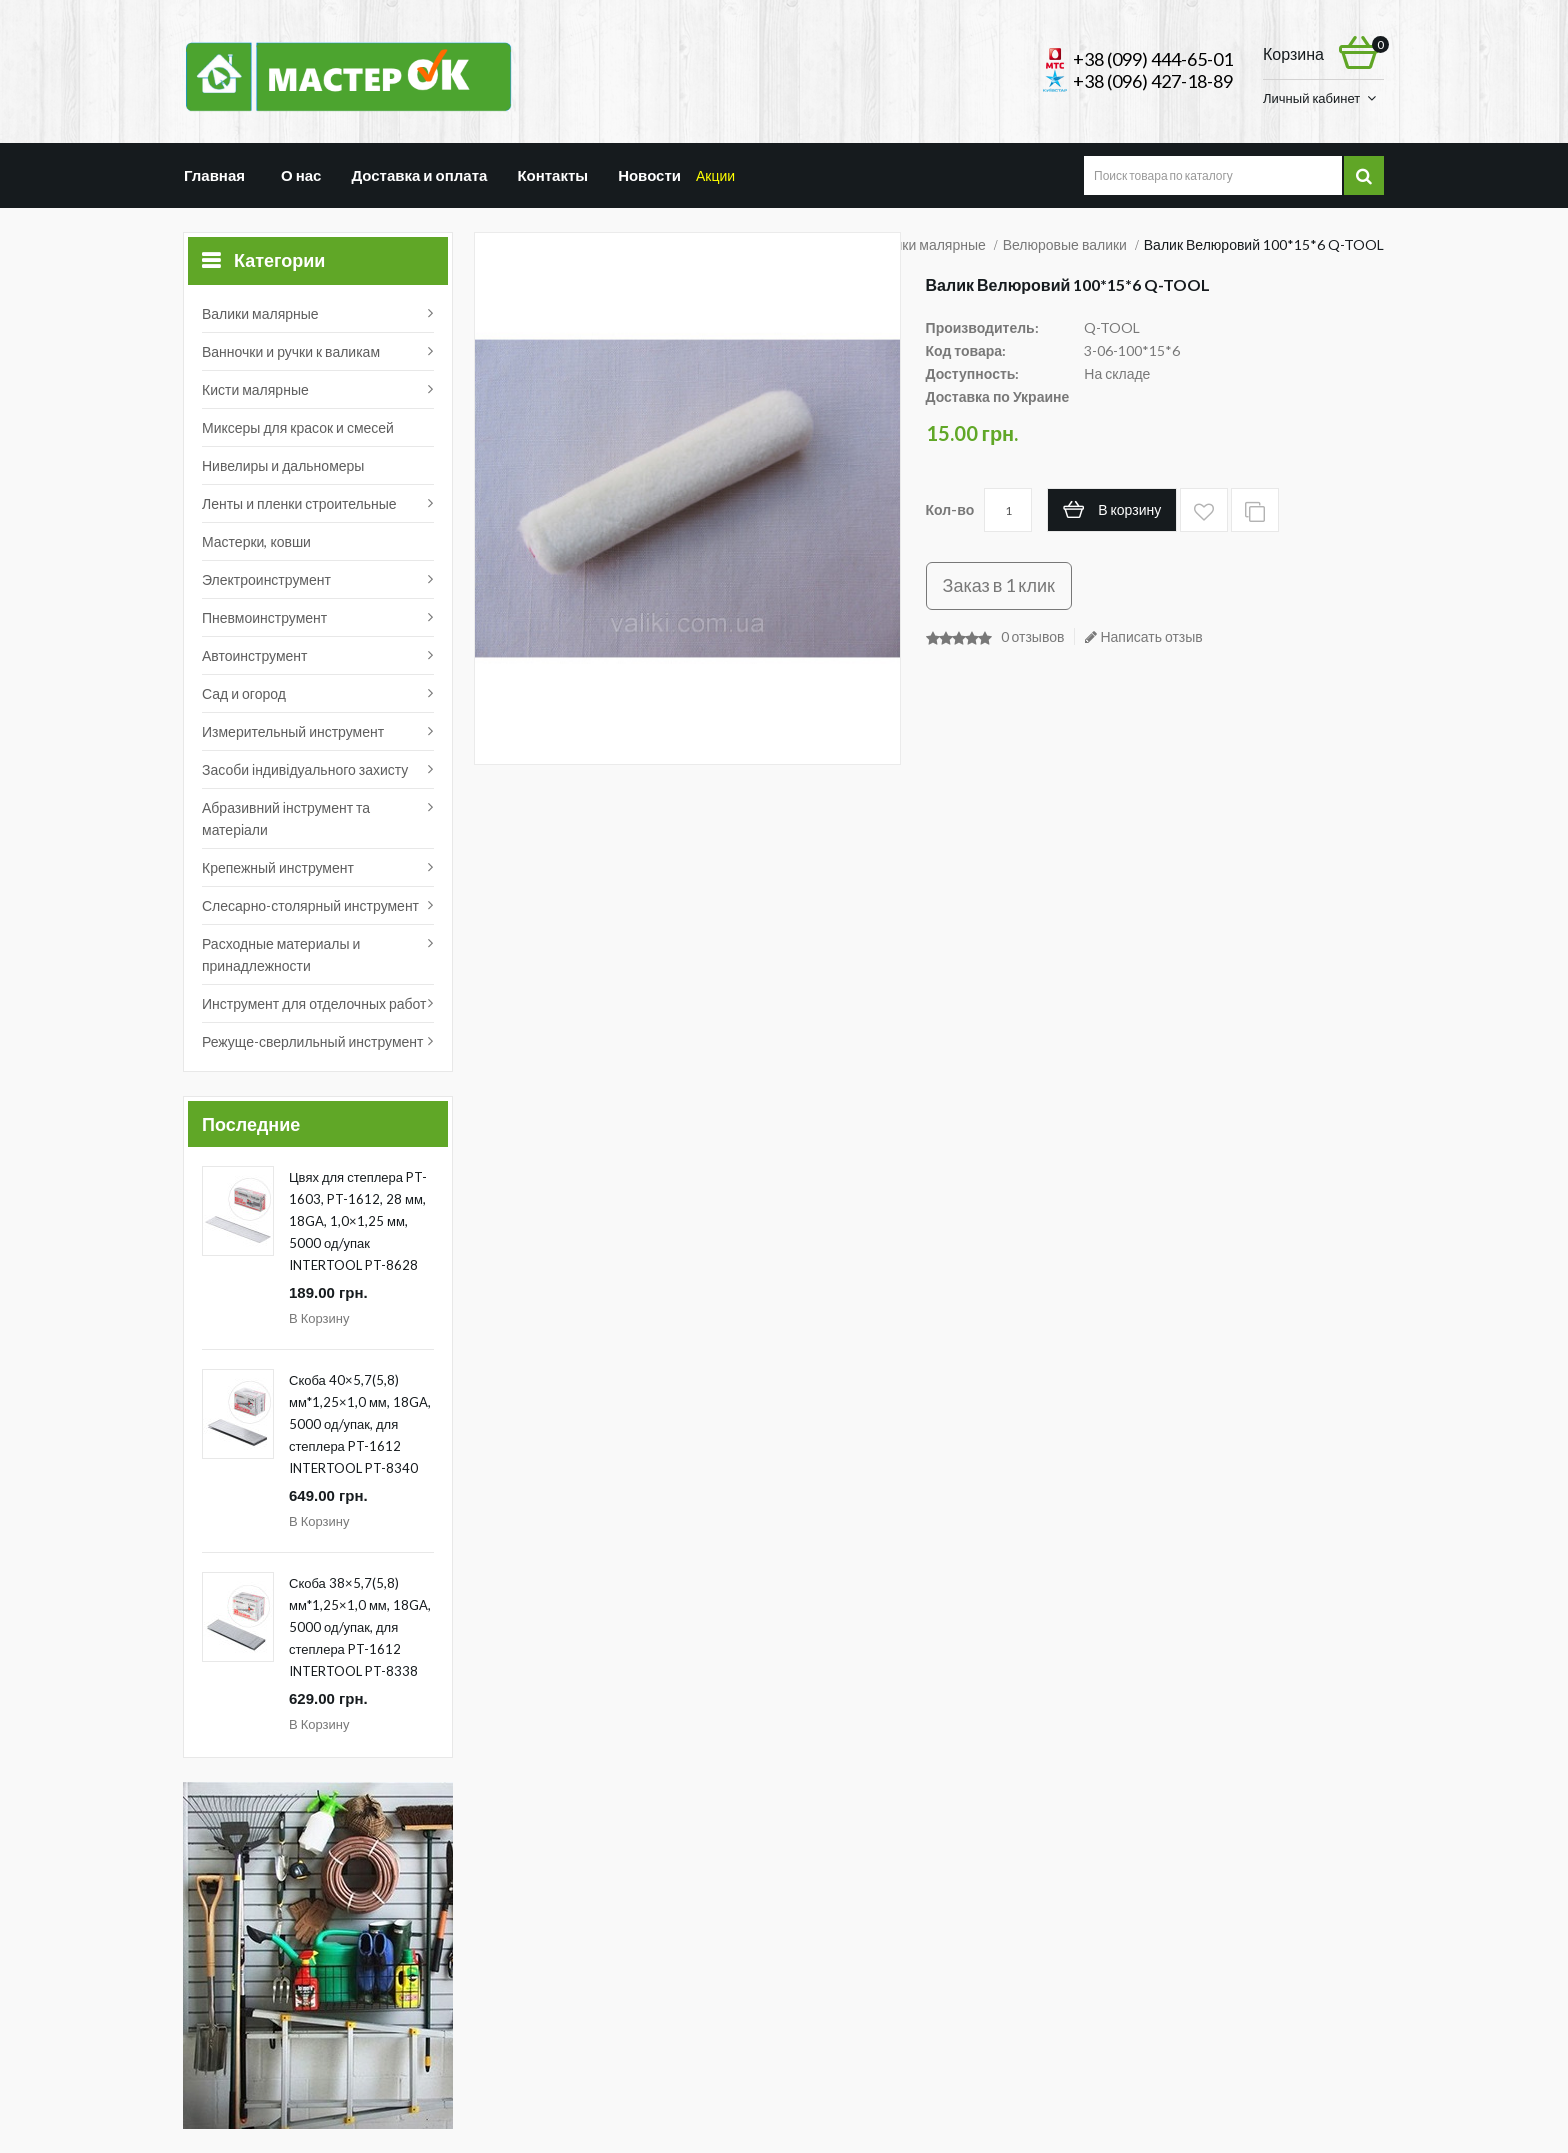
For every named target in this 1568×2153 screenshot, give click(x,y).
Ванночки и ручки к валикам (291, 351)
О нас (298, 175)
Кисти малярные (255, 389)
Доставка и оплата (419, 175)
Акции (743, 175)
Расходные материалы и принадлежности (281, 954)
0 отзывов (1033, 636)
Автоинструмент (255, 655)
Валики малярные (260, 313)
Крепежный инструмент (278, 867)
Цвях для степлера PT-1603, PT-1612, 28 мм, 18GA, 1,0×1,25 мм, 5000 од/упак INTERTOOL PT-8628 (358, 1221)
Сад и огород (244, 693)
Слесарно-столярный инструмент (310, 905)
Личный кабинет (1311, 98)
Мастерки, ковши (256, 541)
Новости (655, 175)
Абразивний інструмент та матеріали (286, 818)
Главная (214, 175)
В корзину (319, 1318)
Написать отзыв (1143, 636)
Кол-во (950, 509)
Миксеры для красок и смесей (298, 427)
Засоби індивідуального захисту (305, 769)
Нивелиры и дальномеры (283, 465)
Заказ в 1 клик (999, 585)
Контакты (555, 175)
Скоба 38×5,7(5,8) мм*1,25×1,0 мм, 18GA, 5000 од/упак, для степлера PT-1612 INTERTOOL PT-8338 (360, 1627)
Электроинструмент (266, 579)
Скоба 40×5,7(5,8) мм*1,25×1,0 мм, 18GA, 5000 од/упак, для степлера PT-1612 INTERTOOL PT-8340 (360, 1424)
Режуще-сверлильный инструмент (312, 1041)
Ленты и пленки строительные (299, 503)
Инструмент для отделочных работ (314, 1003)
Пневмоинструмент (264, 617)
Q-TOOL (1112, 327)
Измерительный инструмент (293, 731)
